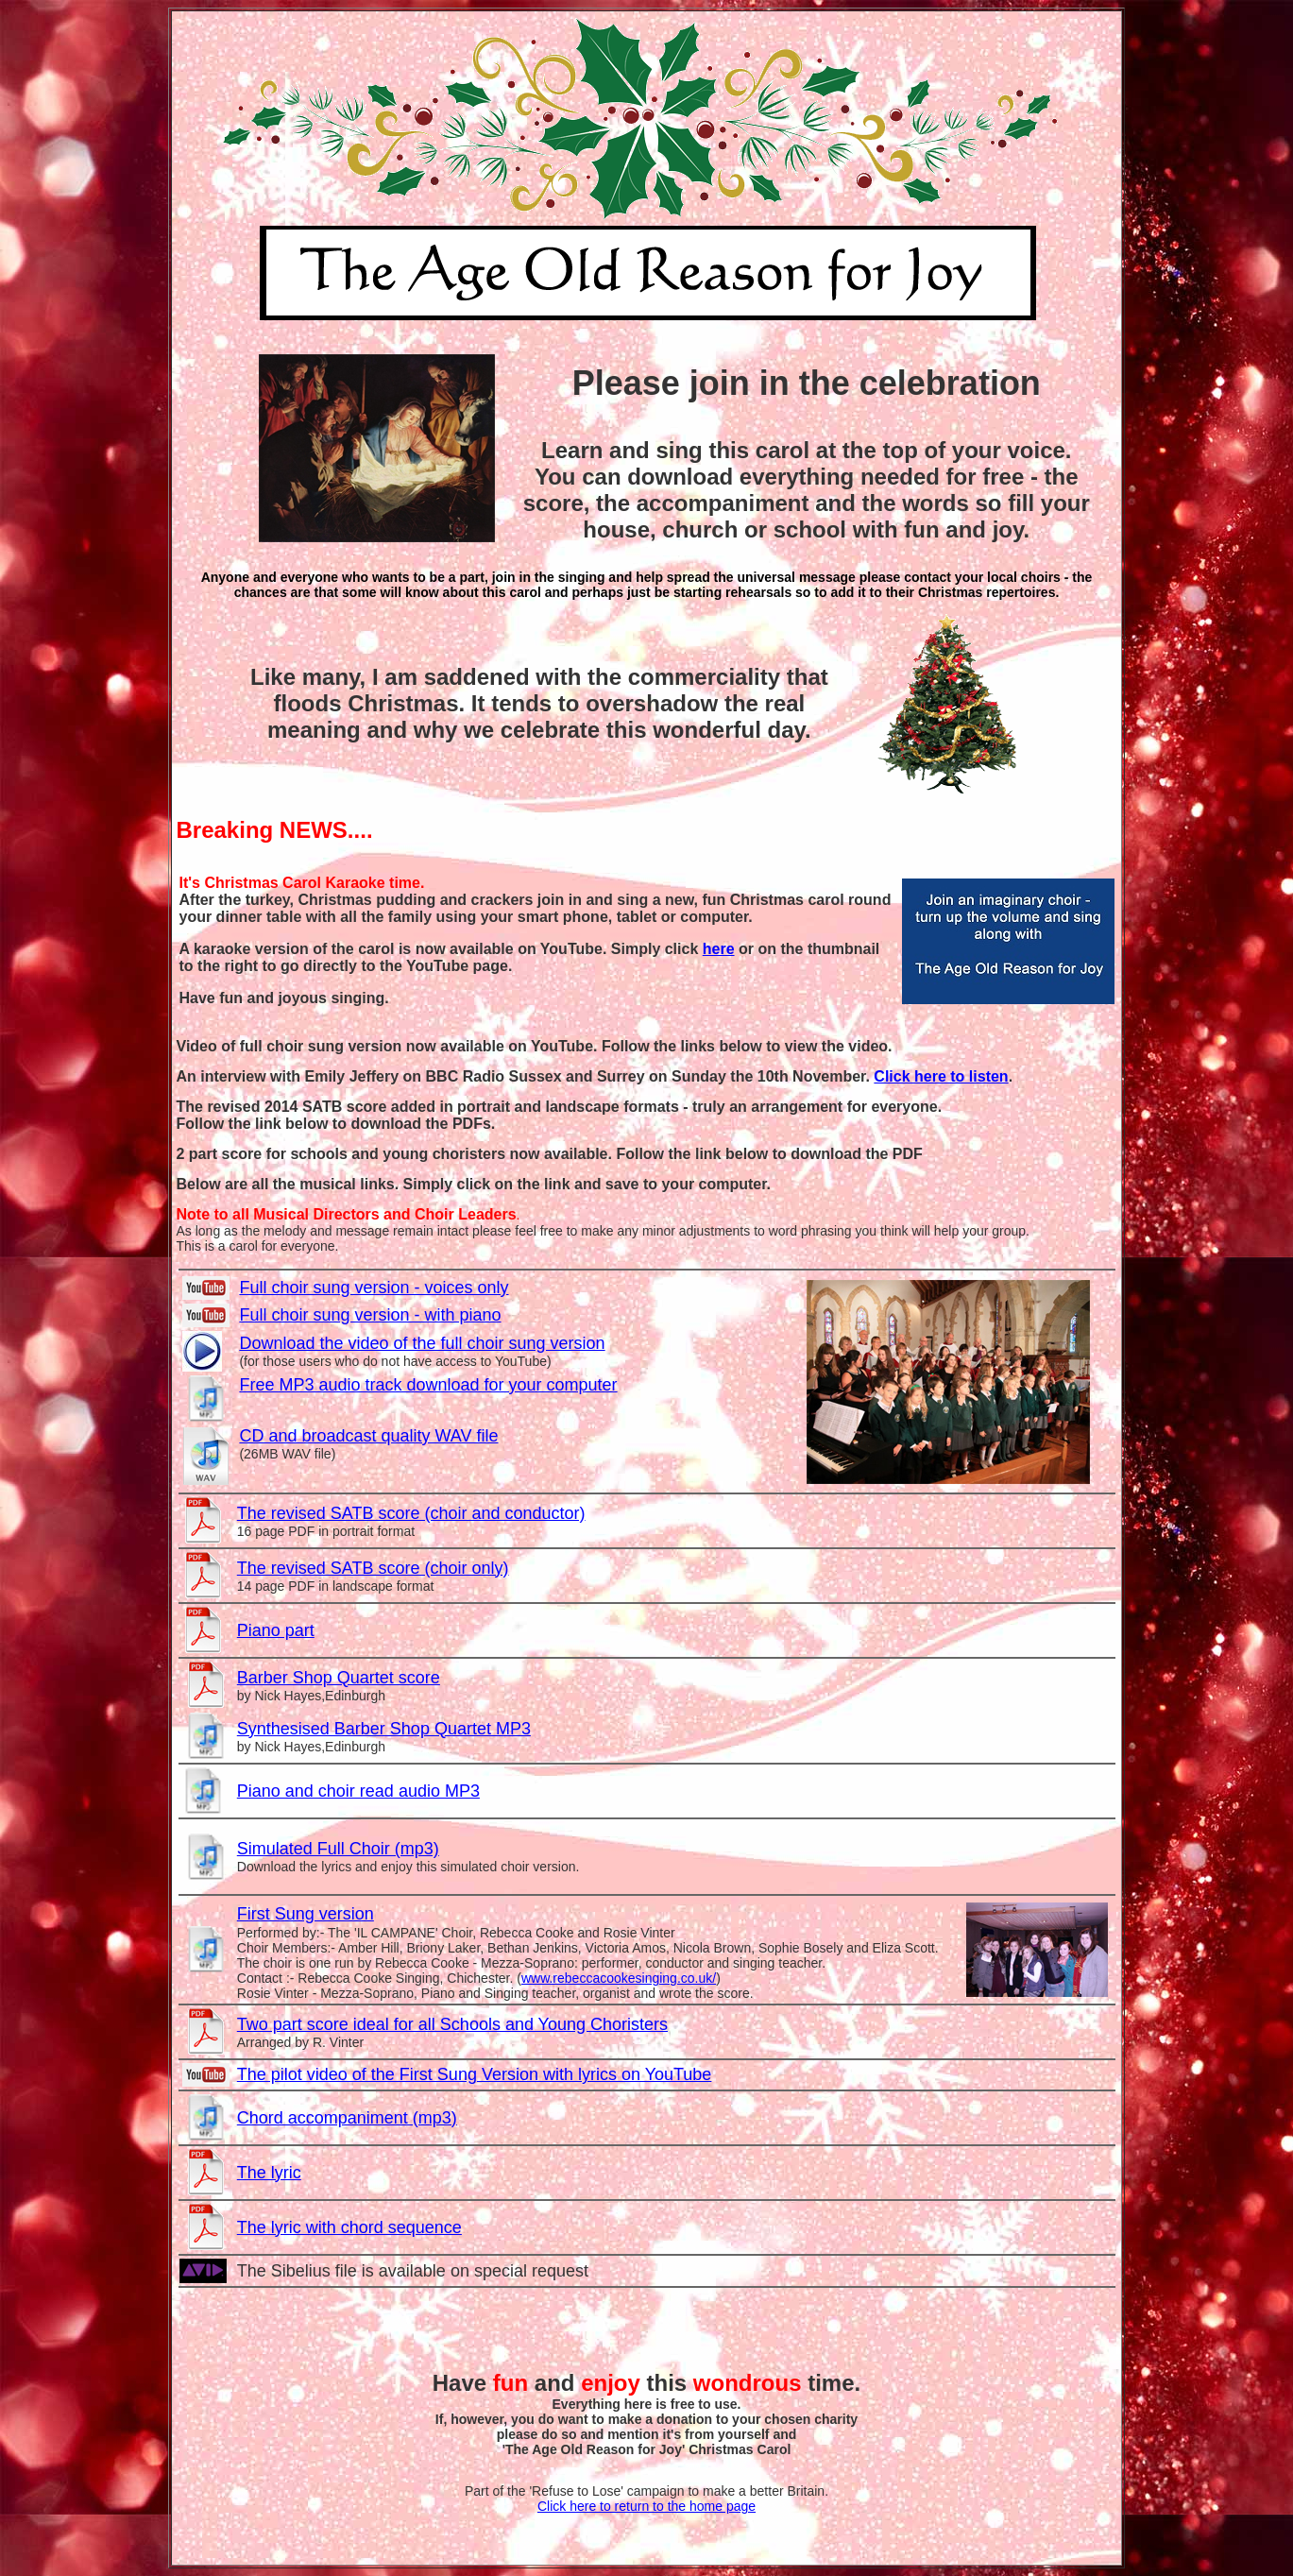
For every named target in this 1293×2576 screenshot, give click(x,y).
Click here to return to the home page (646, 2506)
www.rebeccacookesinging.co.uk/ (618, 1978)
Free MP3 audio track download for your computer (428, 1384)
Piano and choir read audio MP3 (358, 1791)
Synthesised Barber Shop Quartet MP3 (384, 1728)
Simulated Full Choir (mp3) (338, 1848)
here (719, 949)
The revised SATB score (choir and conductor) (411, 1513)
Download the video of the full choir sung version (421, 1343)
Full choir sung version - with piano (370, 1314)
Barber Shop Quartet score (338, 1677)
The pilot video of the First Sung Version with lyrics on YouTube (474, 2074)
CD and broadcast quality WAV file (368, 1435)
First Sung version (305, 1913)
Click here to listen (941, 1076)
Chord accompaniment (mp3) (347, 2117)
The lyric (269, 2172)
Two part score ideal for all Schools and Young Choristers (452, 2024)
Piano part (276, 1630)
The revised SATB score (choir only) (373, 1568)
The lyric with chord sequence (349, 2227)
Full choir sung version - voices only (373, 1287)
